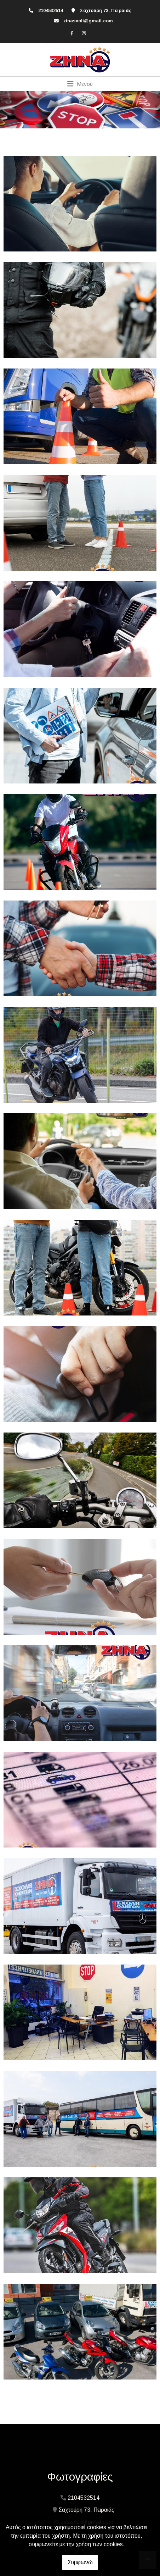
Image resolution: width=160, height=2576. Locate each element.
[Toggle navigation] (80, 84)
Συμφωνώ (80, 2562)
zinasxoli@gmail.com (88, 20)
